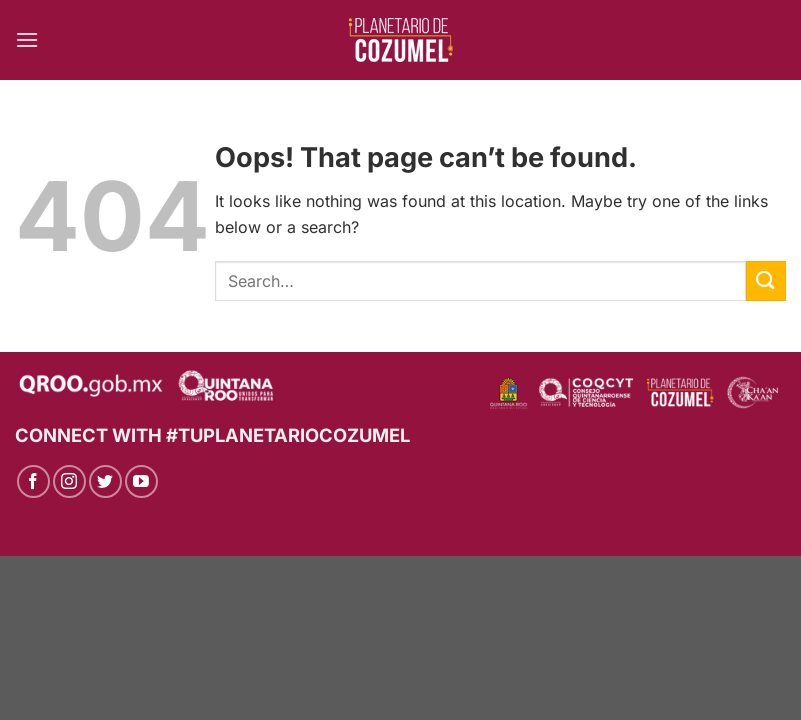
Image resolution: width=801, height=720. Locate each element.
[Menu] (27, 39)
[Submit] (766, 280)
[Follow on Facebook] (33, 481)
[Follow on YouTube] (141, 481)
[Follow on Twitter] (105, 481)
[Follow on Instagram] (69, 481)
